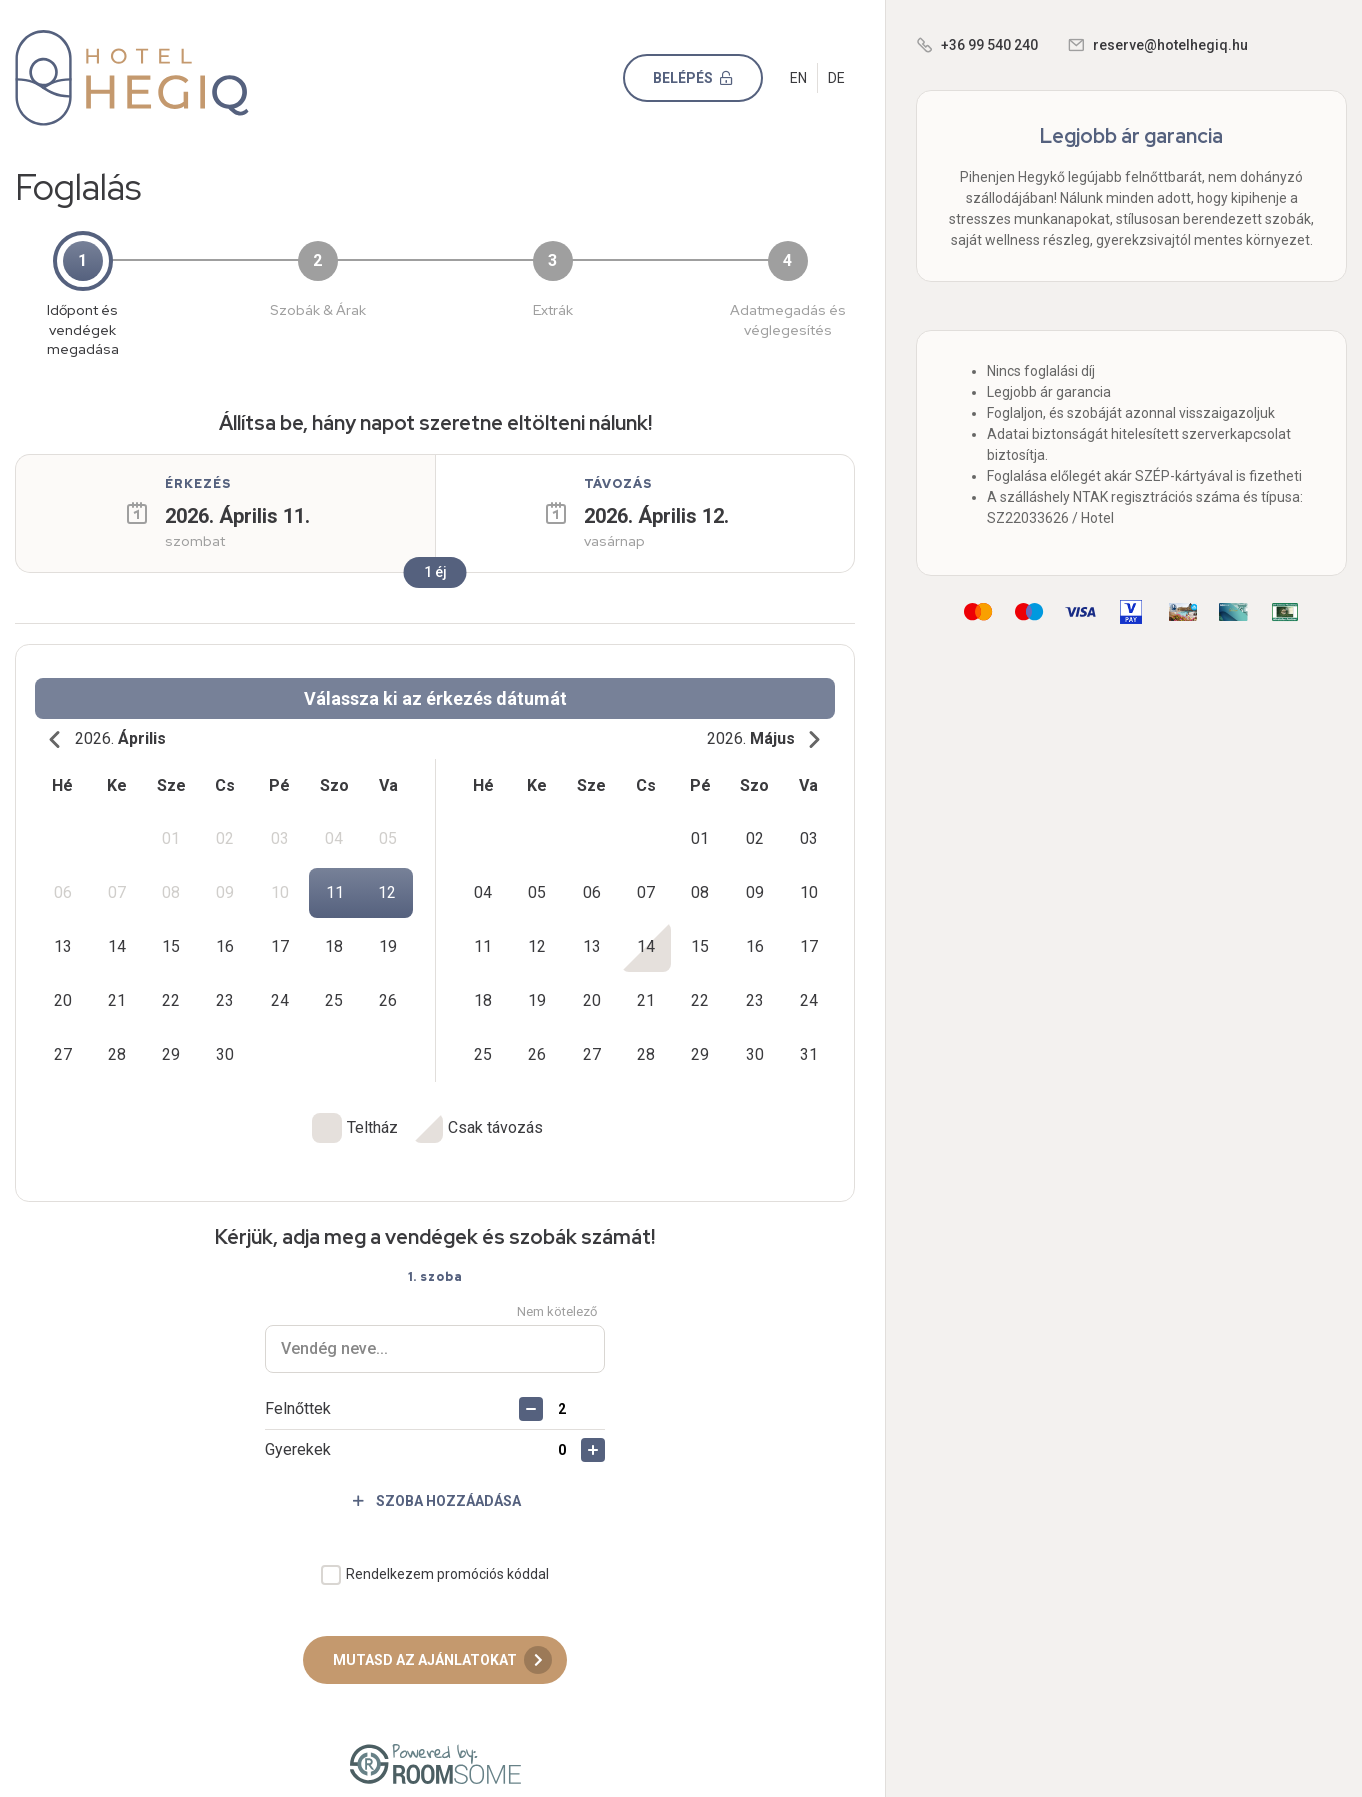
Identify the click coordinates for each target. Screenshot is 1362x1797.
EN (798, 78)
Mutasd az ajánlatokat (442, 1643)
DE (836, 78)
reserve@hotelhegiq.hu (1170, 45)
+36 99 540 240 (989, 45)
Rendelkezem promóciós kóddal (447, 1557)
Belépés (700, 78)
